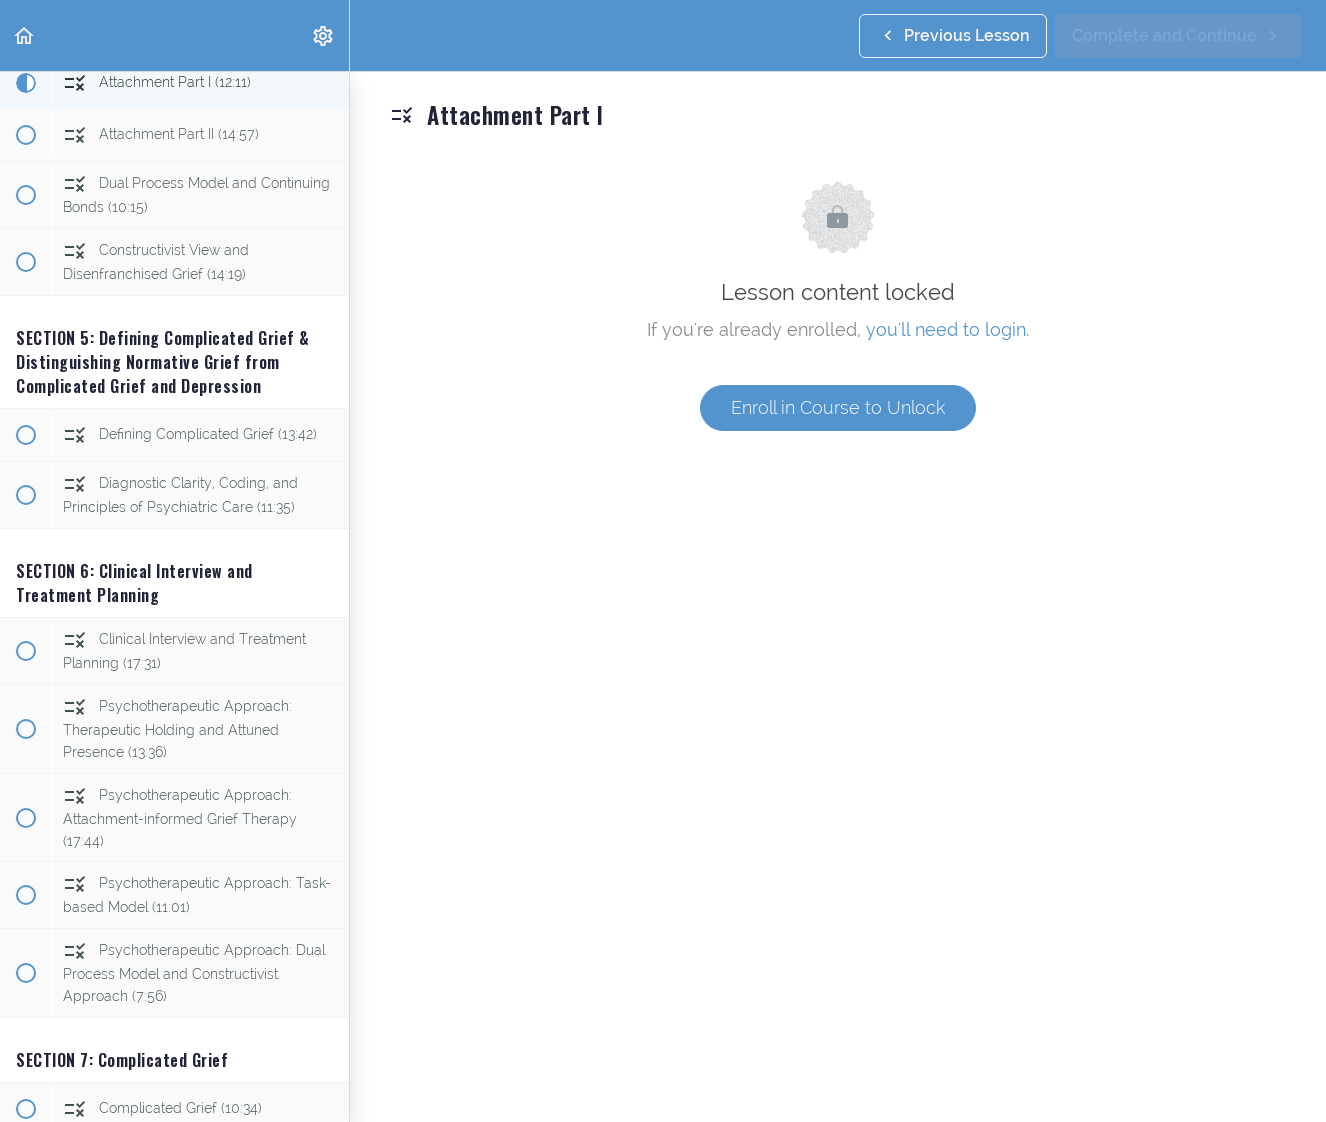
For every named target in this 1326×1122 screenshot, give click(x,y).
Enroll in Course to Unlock (838, 407)
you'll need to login (946, 329)
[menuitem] (324, 35)
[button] (25, 35)
